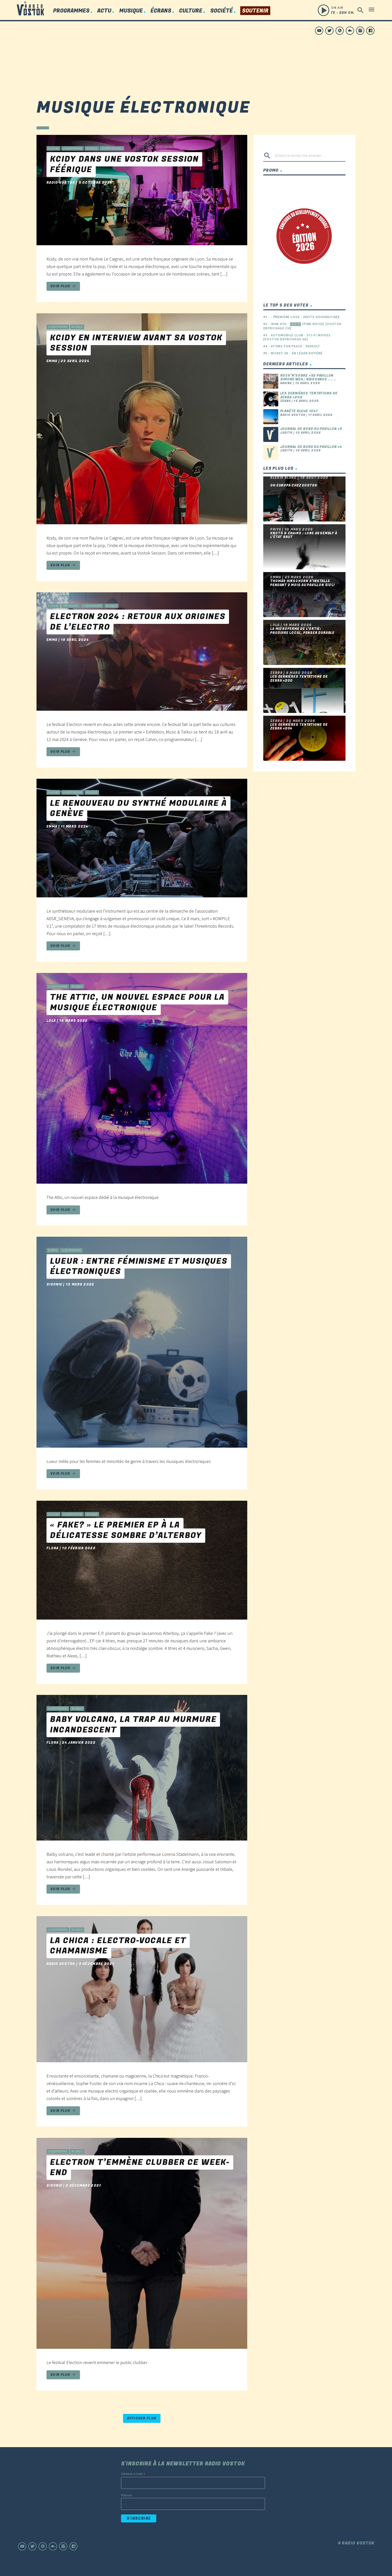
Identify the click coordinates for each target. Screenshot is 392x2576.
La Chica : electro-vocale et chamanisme (118, 1946)
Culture (190, 11)
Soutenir (255, 11)
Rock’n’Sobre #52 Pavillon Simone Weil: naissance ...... (308, 377)
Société (221, 11)
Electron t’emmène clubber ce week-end (140, 2168)
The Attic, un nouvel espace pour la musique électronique (137, 1002)
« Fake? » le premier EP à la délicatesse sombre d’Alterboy (126, 1530)
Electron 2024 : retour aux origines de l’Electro (138, 622)
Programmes (71, 11)
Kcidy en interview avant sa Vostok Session (136, 343)
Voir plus (63, 286)
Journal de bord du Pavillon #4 (311, 446)
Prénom (126, 2495)
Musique (131, 11)
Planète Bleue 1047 (299, 411)
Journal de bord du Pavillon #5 (311, 428)
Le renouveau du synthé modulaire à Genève (138, 809)
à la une (53, 148)
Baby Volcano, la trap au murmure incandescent (133, 1725)
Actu (104, 11)
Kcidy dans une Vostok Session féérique (124, 164)
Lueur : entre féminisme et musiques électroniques (139, 1266)
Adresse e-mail (133, 2474)
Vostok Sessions (111, 148)
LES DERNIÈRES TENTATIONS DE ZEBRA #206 (309, 395)
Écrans (160, 11)
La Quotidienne (72, 148)
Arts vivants (70, 606)
